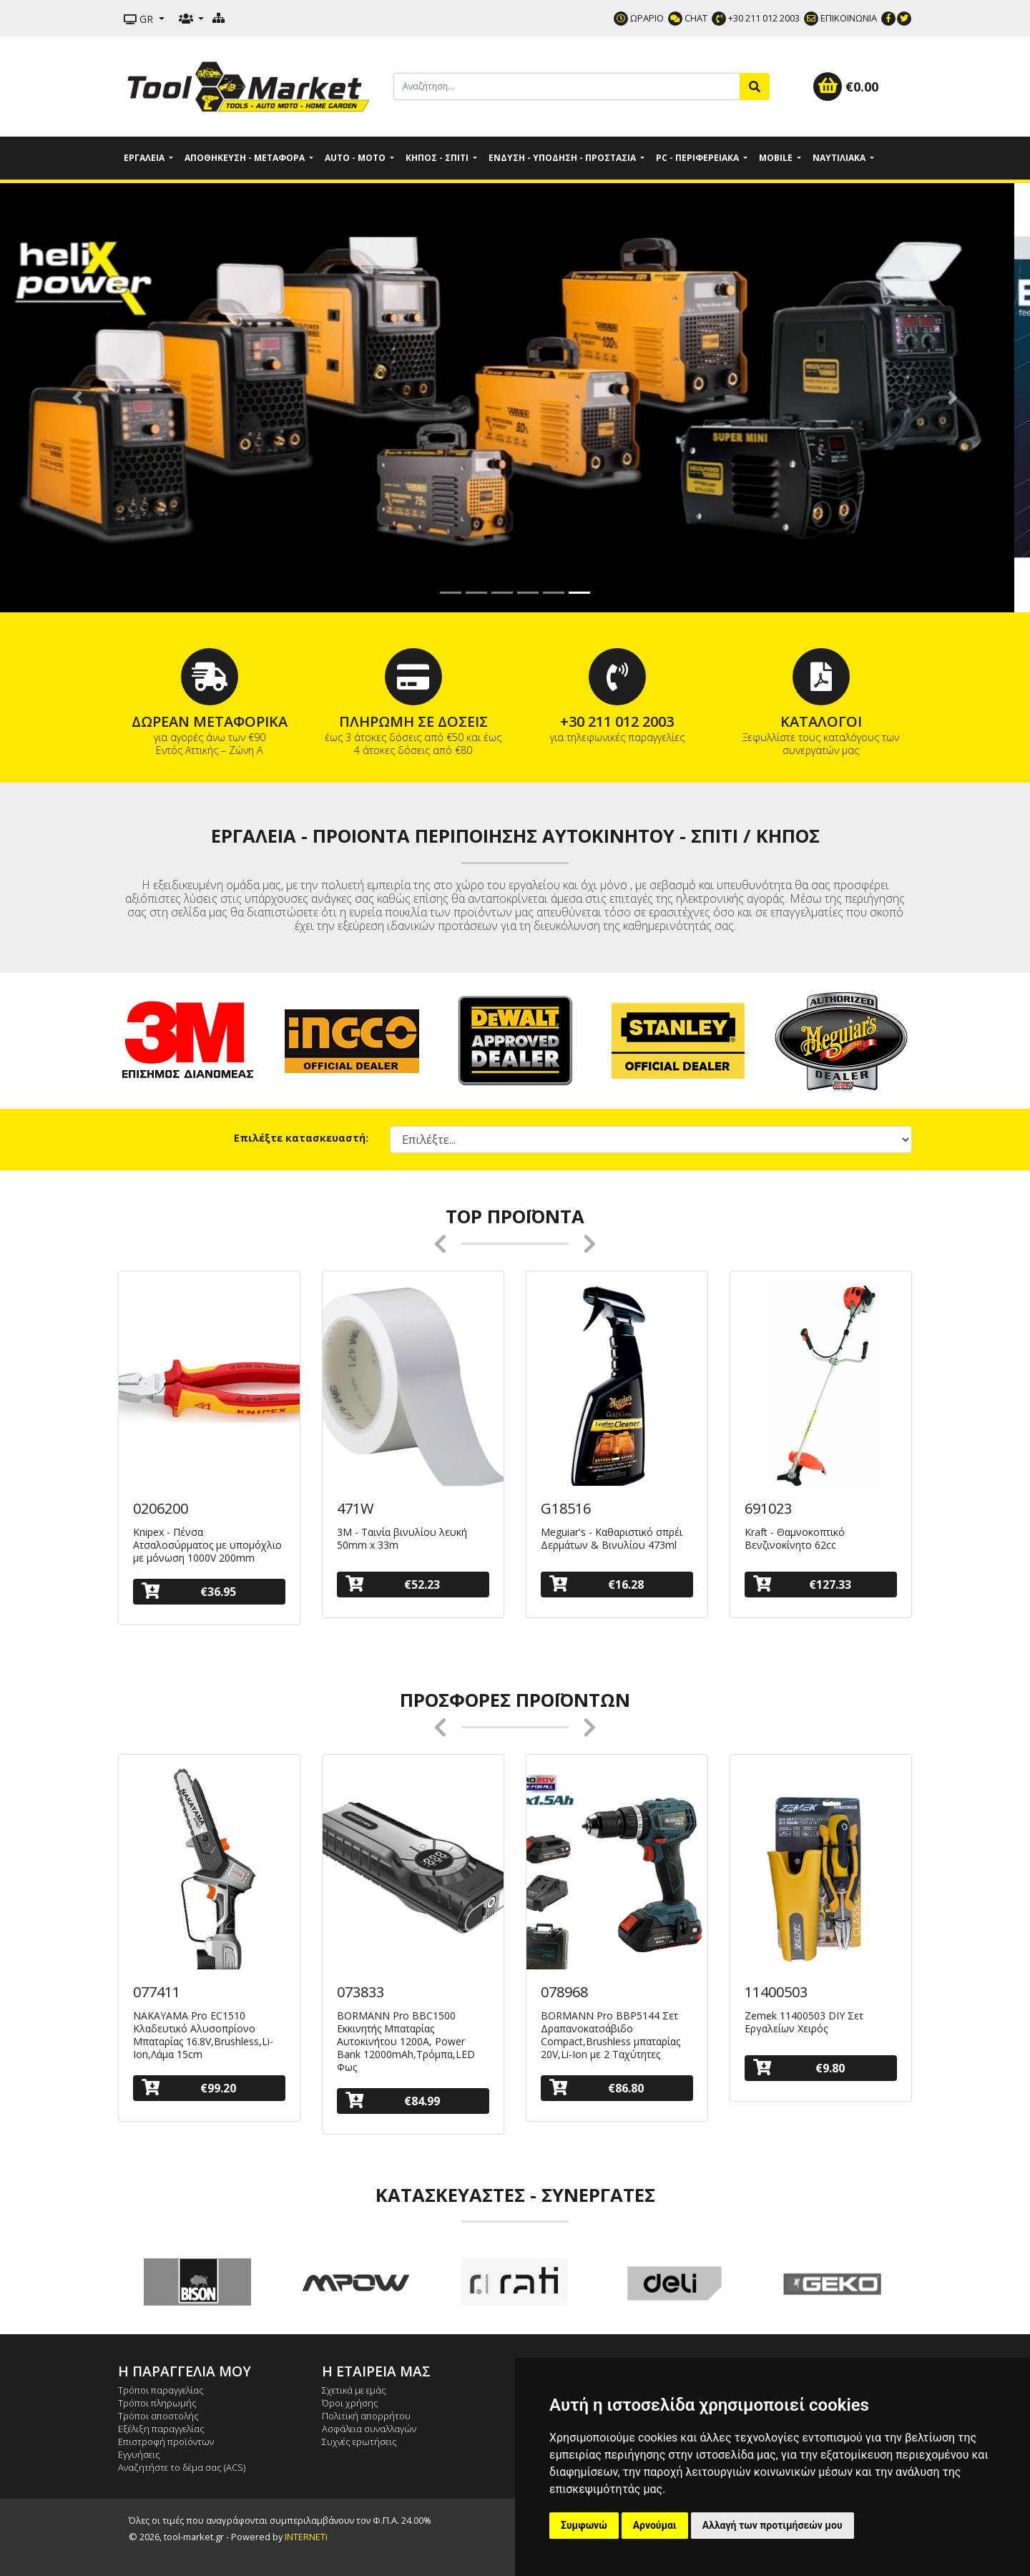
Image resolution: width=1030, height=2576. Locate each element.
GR (140, 19)
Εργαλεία (145, 158)
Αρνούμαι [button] (655, 2525)
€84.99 (392, 2100)
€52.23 (392, 1584)
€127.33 (802, 1584)
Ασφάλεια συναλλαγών (369, 2428)
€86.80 (596, 2088)
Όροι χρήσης (350, 2402)
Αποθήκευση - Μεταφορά (246, 158)
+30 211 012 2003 (756, 17)
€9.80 (799, 2068)
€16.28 (596, 1584)
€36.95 (189, 1591)
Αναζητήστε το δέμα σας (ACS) (181, 2467)
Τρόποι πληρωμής (157, 2402)
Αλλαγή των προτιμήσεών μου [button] (772, 2525)
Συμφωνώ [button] (584, 2525)
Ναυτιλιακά (840, 158)
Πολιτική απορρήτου (366, 2415)
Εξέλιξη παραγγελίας (161, 2428)
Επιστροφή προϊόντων (166, 2441)
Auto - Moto (356, 158)
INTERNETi (306, 2536)
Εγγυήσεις (139, 2454)
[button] (77, 397)
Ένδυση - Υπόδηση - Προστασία (563, 158)
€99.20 (189, 2088)
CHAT (687, 17)
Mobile (777, 158)
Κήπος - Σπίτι (438, 158)
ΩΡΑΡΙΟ (639, 17)
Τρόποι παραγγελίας (161, 2390)
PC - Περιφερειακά (698, 158)
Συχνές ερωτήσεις (359, 2441)
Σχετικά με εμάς (354, 2390)
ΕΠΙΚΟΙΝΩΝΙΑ (840, 17)
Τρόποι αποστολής (158, 2415)
